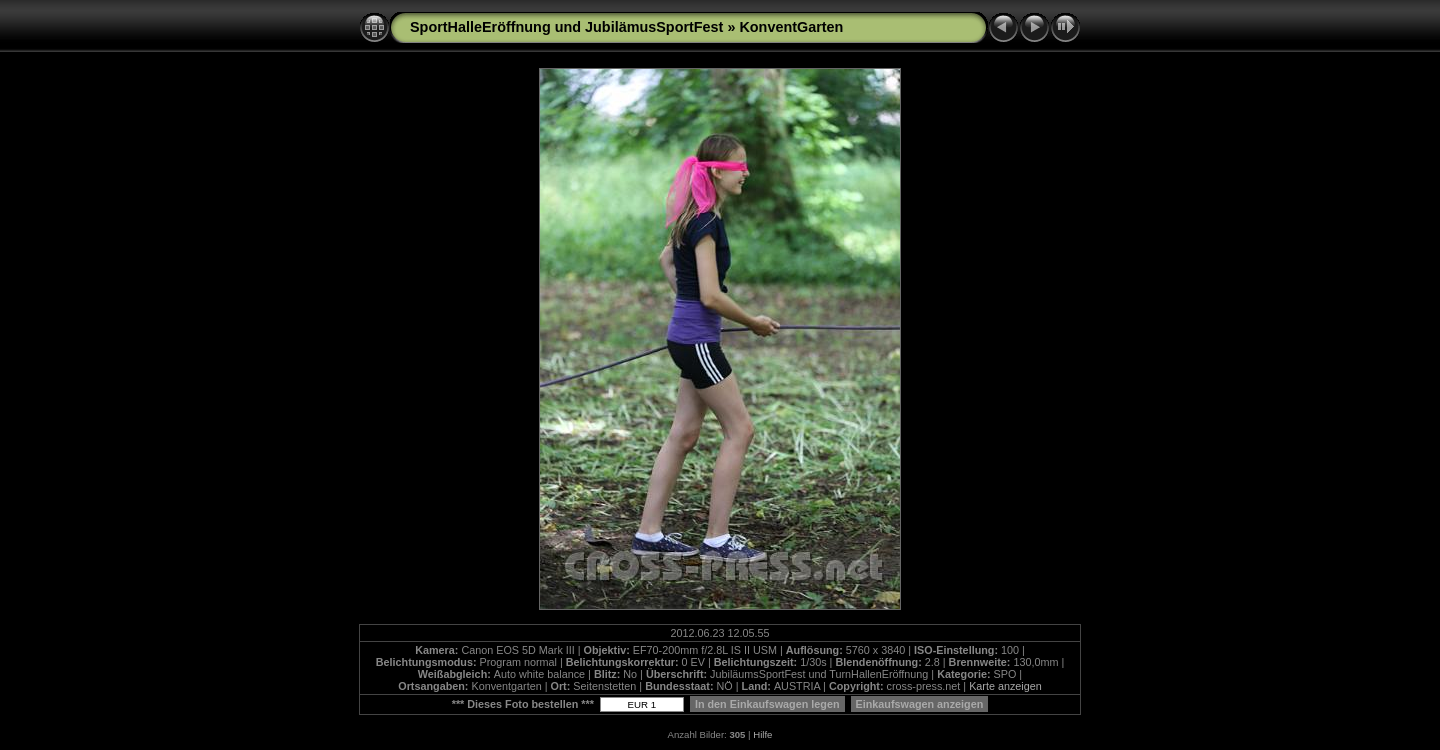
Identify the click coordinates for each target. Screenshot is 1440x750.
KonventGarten (791, 27)
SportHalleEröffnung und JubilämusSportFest (566, 27)
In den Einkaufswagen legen (767, 704)
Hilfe (762, 734)
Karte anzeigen (1005, 686)
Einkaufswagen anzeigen (920, 704)
